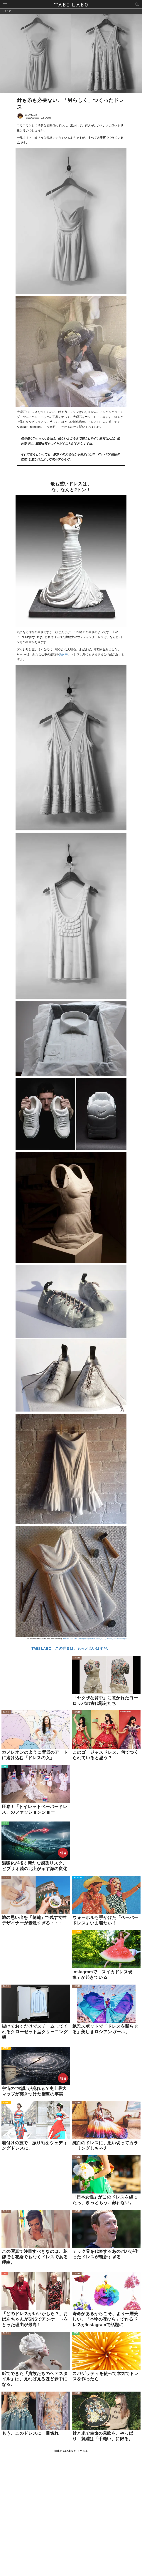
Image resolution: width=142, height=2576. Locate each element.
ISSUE (5, 1824)
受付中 (63, 654)
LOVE (4, 2274)
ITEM (4, 1767)
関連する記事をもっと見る (71, 2451)
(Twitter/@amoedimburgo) (115, 1639)
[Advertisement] (71, 2519)
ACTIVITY (77, 1933)
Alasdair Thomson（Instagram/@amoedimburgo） (83, 1639)
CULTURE (77, 1659)
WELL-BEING (78, 1878)
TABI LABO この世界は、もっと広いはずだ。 (70, 1649)
